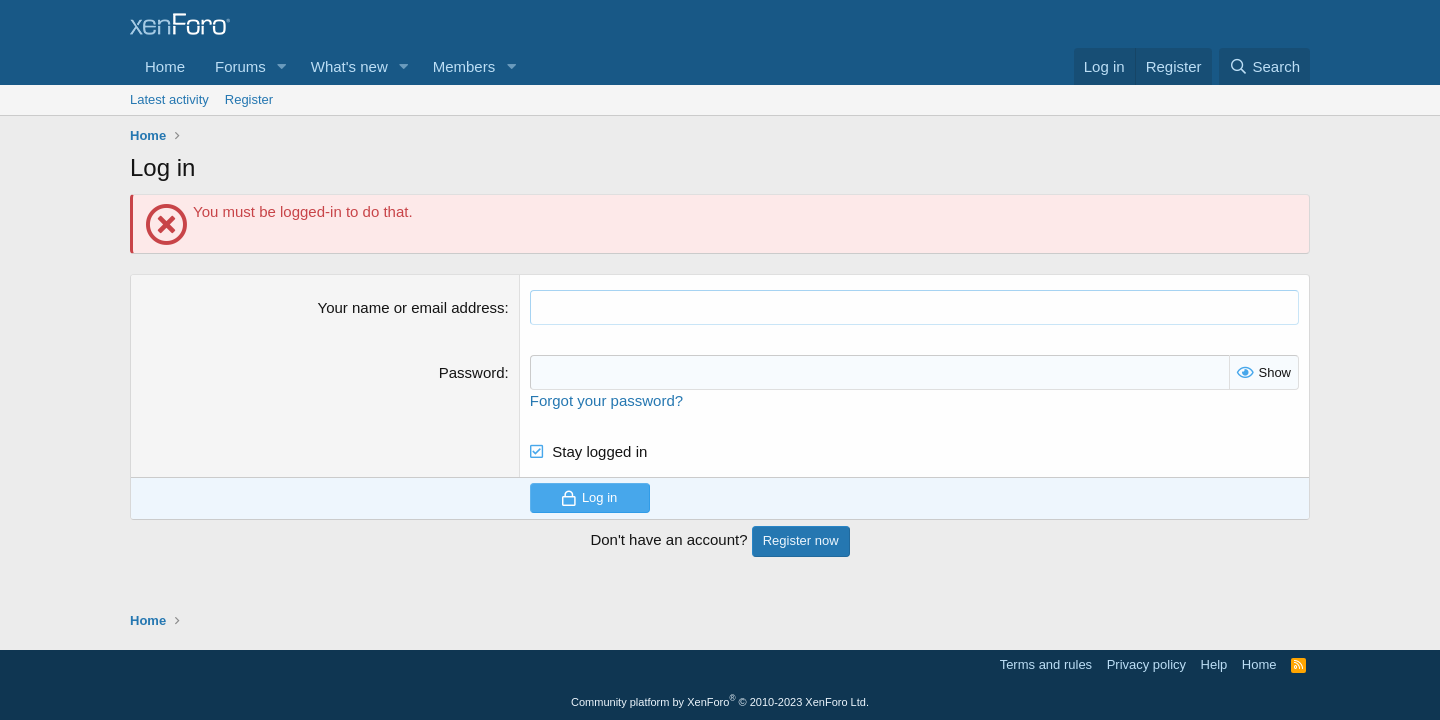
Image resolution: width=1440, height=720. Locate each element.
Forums (240, 66)
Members (464, 66)
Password (472, 372)
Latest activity (169, 99)
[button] (282, 66)
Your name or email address (411, 307)
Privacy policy (1146, 664)
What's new (349, 66)
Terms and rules (1046, 664)
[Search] (1264, 66)
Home (165, 66)
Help (1214, 664)
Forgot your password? (606, 400)
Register (249, 99)
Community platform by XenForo (720, 702)
